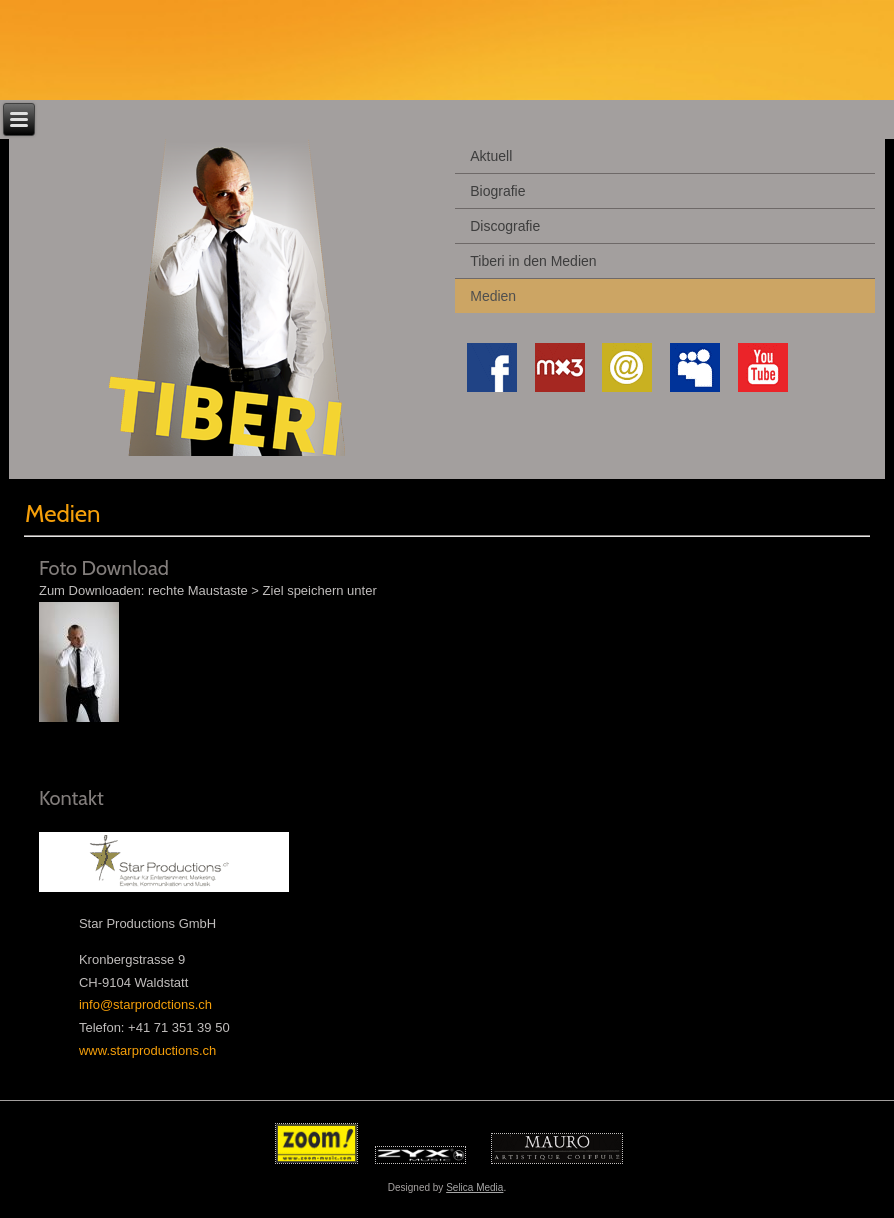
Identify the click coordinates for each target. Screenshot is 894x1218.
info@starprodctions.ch (145, 1004)
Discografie (505, 226)
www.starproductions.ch (147, 1050)
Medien (493, 296)
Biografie (497, 191)
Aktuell (491, 156)
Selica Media (474, 1187)
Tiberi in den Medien (533, 261)
